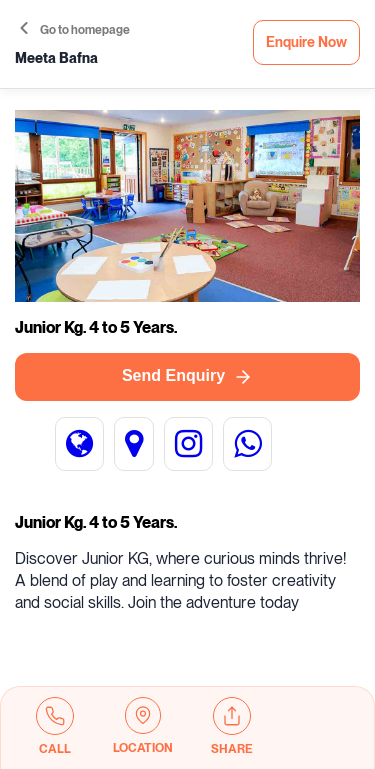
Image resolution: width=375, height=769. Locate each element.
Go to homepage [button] (75, 30)
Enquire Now (306, 42)
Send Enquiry (187, 377)
